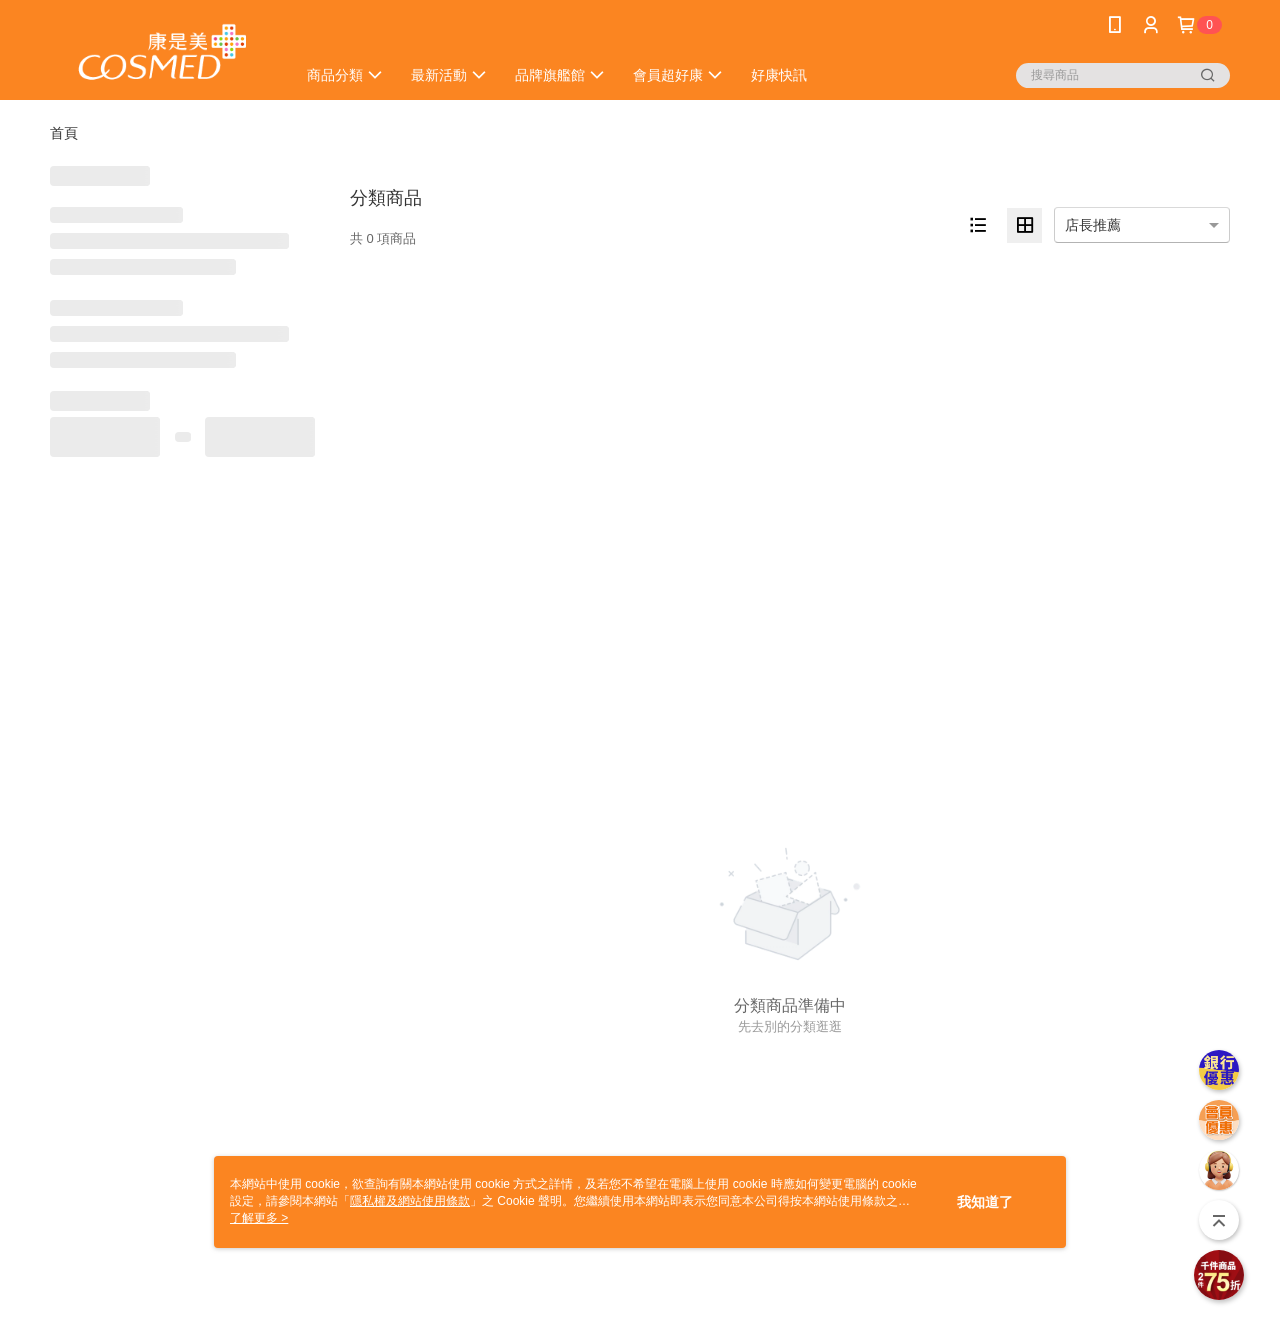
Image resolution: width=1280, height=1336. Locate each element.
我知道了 (985, 1202)
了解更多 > (259, 1218)
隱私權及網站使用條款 (410, 1201)
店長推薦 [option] (1093, 225)
